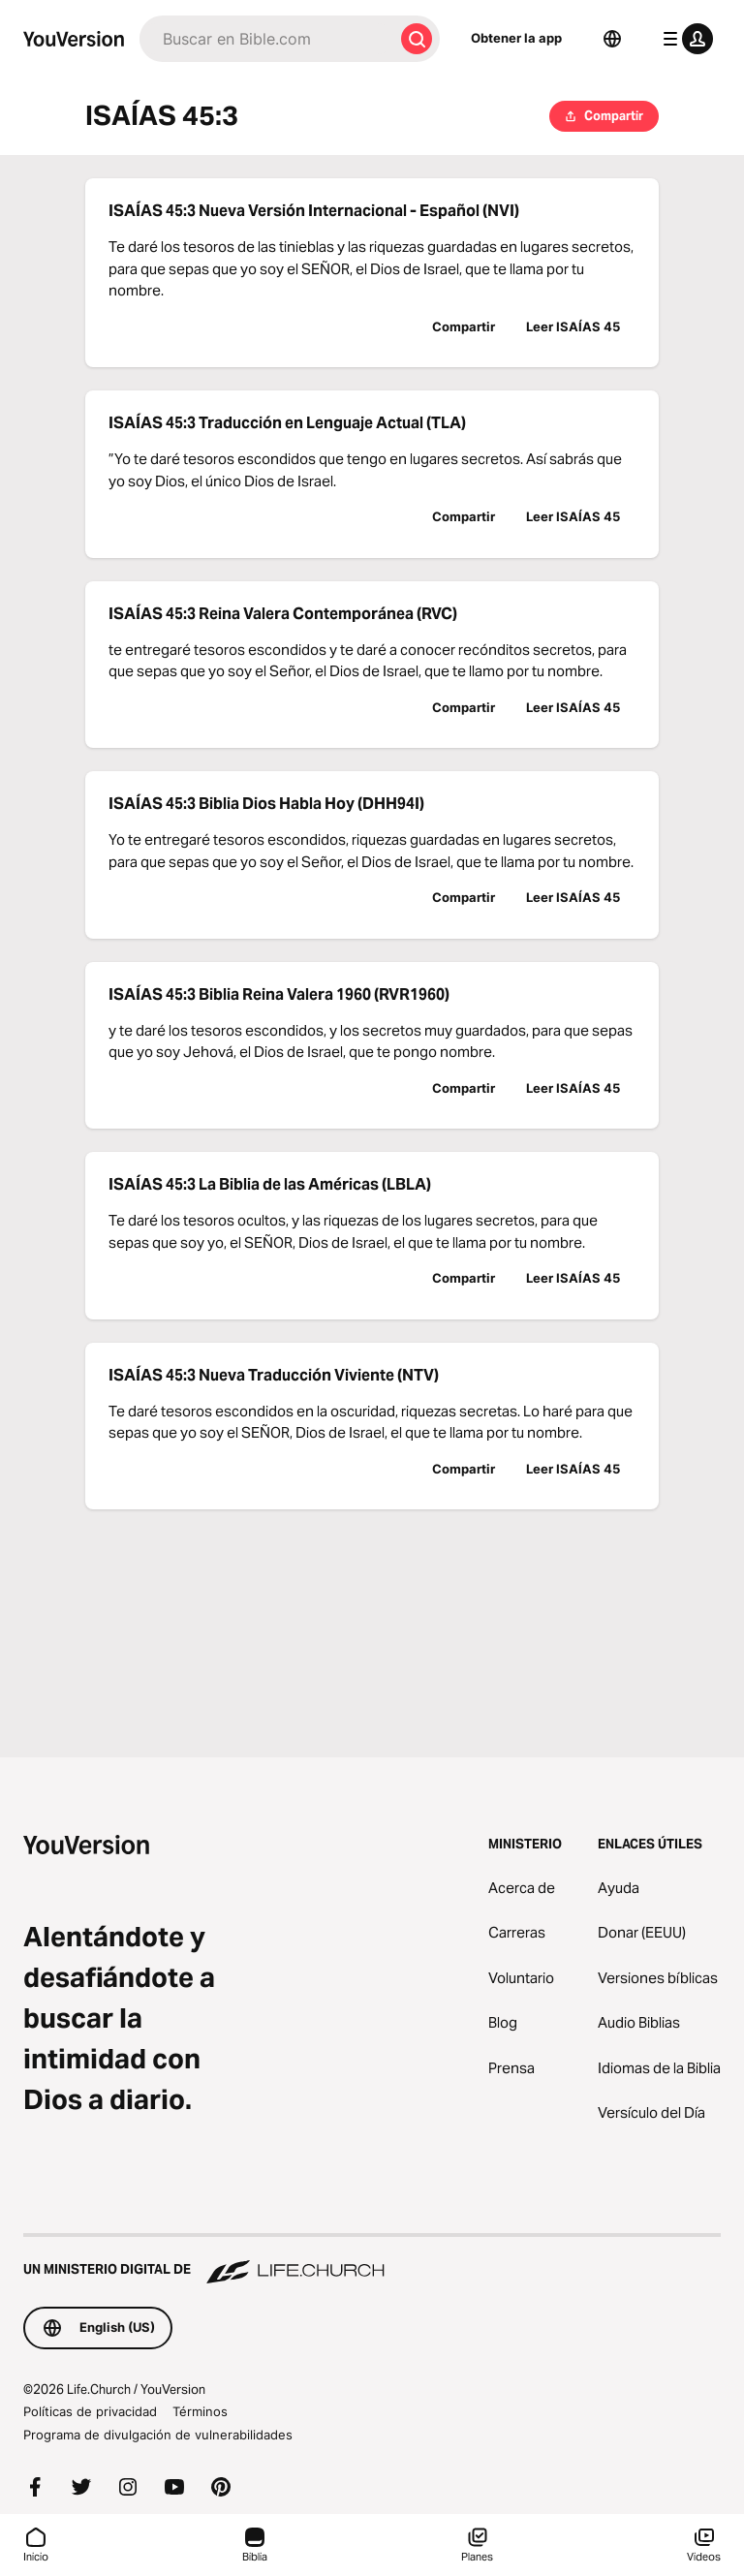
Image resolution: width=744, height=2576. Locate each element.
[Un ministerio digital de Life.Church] (372, 2260)
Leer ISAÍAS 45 (573, 326)
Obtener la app (516, 38)
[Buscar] (266, 38)
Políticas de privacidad (90, 2411)
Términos (200, 2411)
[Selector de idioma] (612, 38)
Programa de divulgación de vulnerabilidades (158, 2434)
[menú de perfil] (684, 38)
